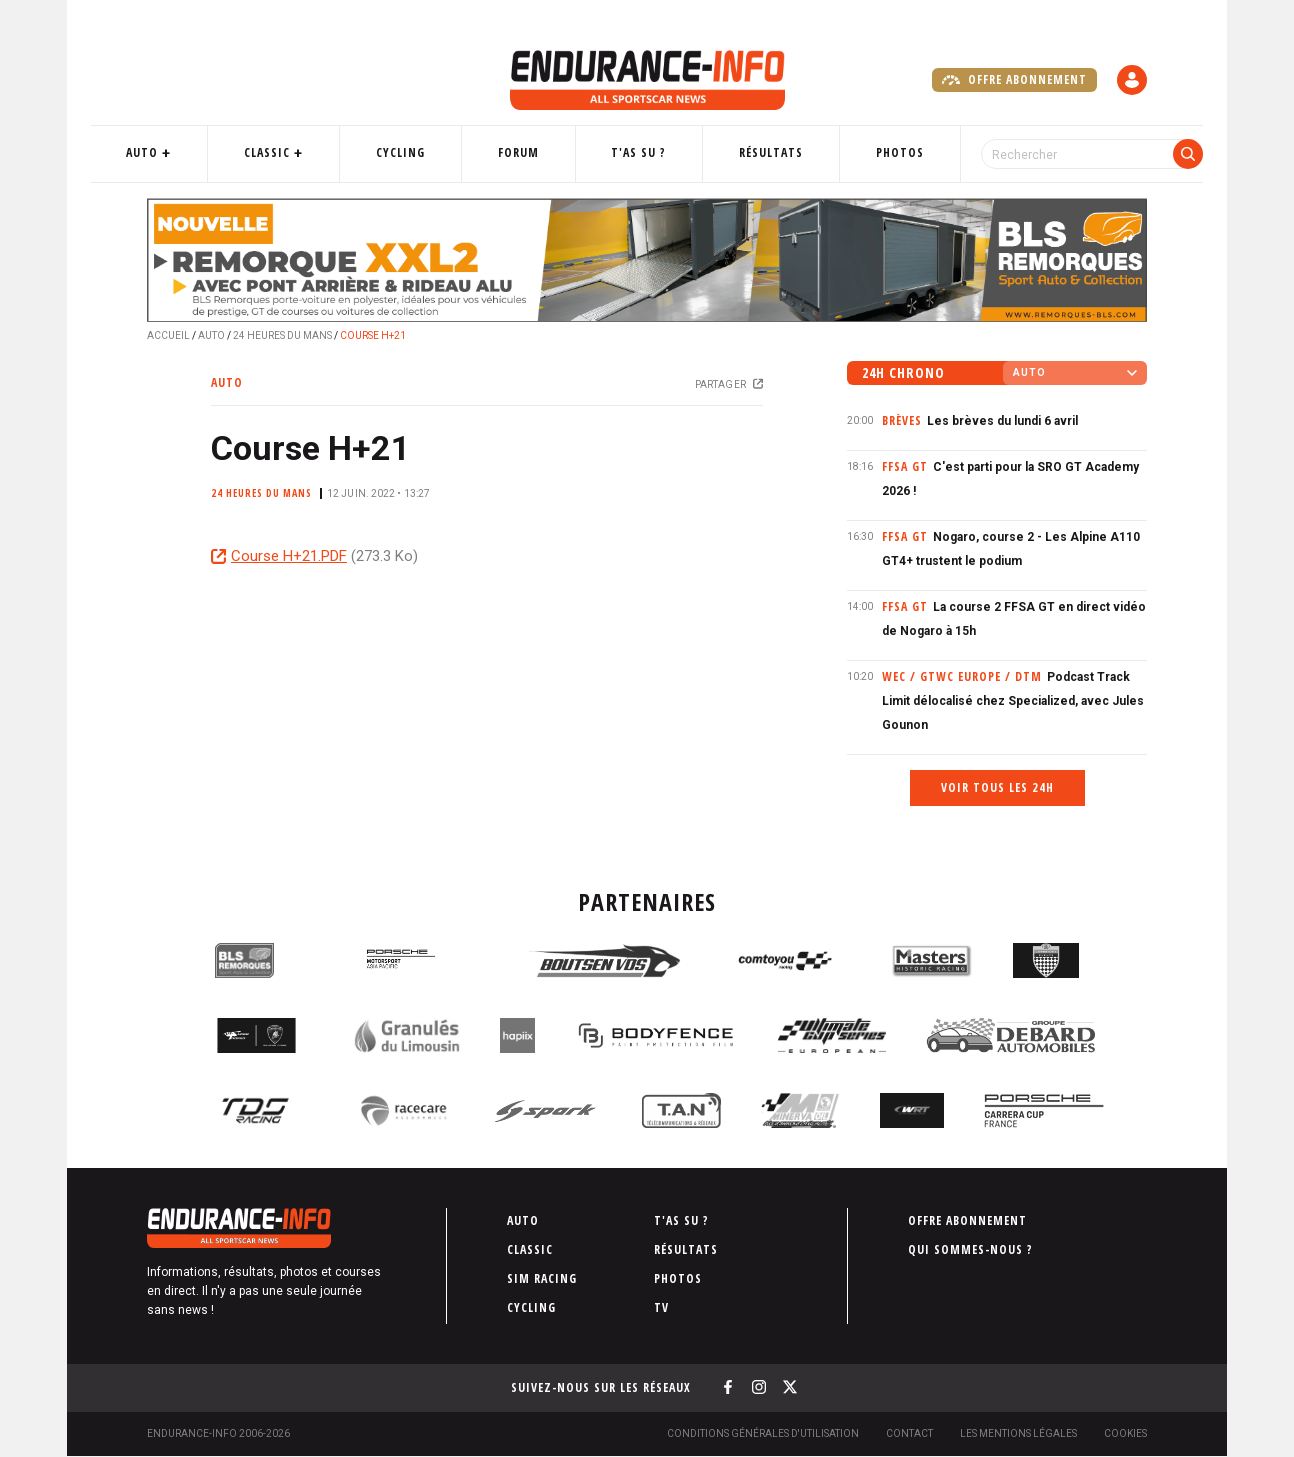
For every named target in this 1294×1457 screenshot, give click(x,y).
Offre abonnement (1014, 80)
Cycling (424, 152)
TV (661, 1307)
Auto (192, 152)
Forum (529, 152)
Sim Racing (542, 1278)
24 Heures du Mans (282, 335)
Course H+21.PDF (289, 556)
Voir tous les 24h (997, 787)
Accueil (168, 335)
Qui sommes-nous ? (970, 1249)
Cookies (1125, 1433)
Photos (873, 152)
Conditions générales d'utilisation (763, 1433)
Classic (304, 152)
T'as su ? (637, 152)
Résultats (757, 152)
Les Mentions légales (1018, 1433)
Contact (909, 1433)
